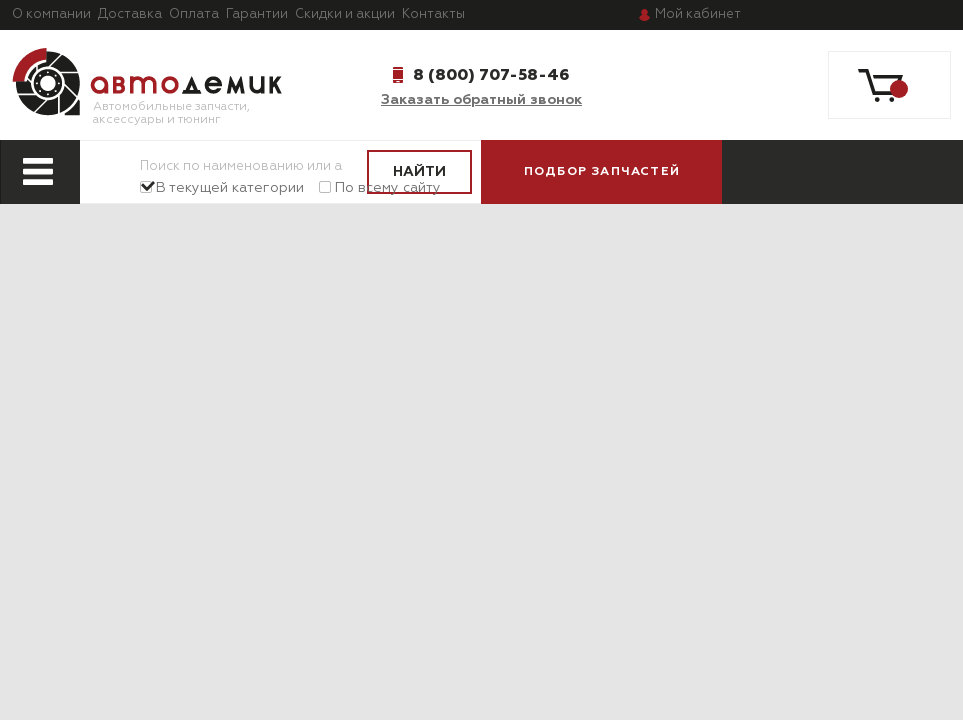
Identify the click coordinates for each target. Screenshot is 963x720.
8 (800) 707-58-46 (491, 75)
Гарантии (257, 14)
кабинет (698, 14)
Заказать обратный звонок (481, 100)
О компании (51, 14)
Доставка (130, 14)
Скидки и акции (345, 14)
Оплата (194, 14)
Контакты (433, 14)
